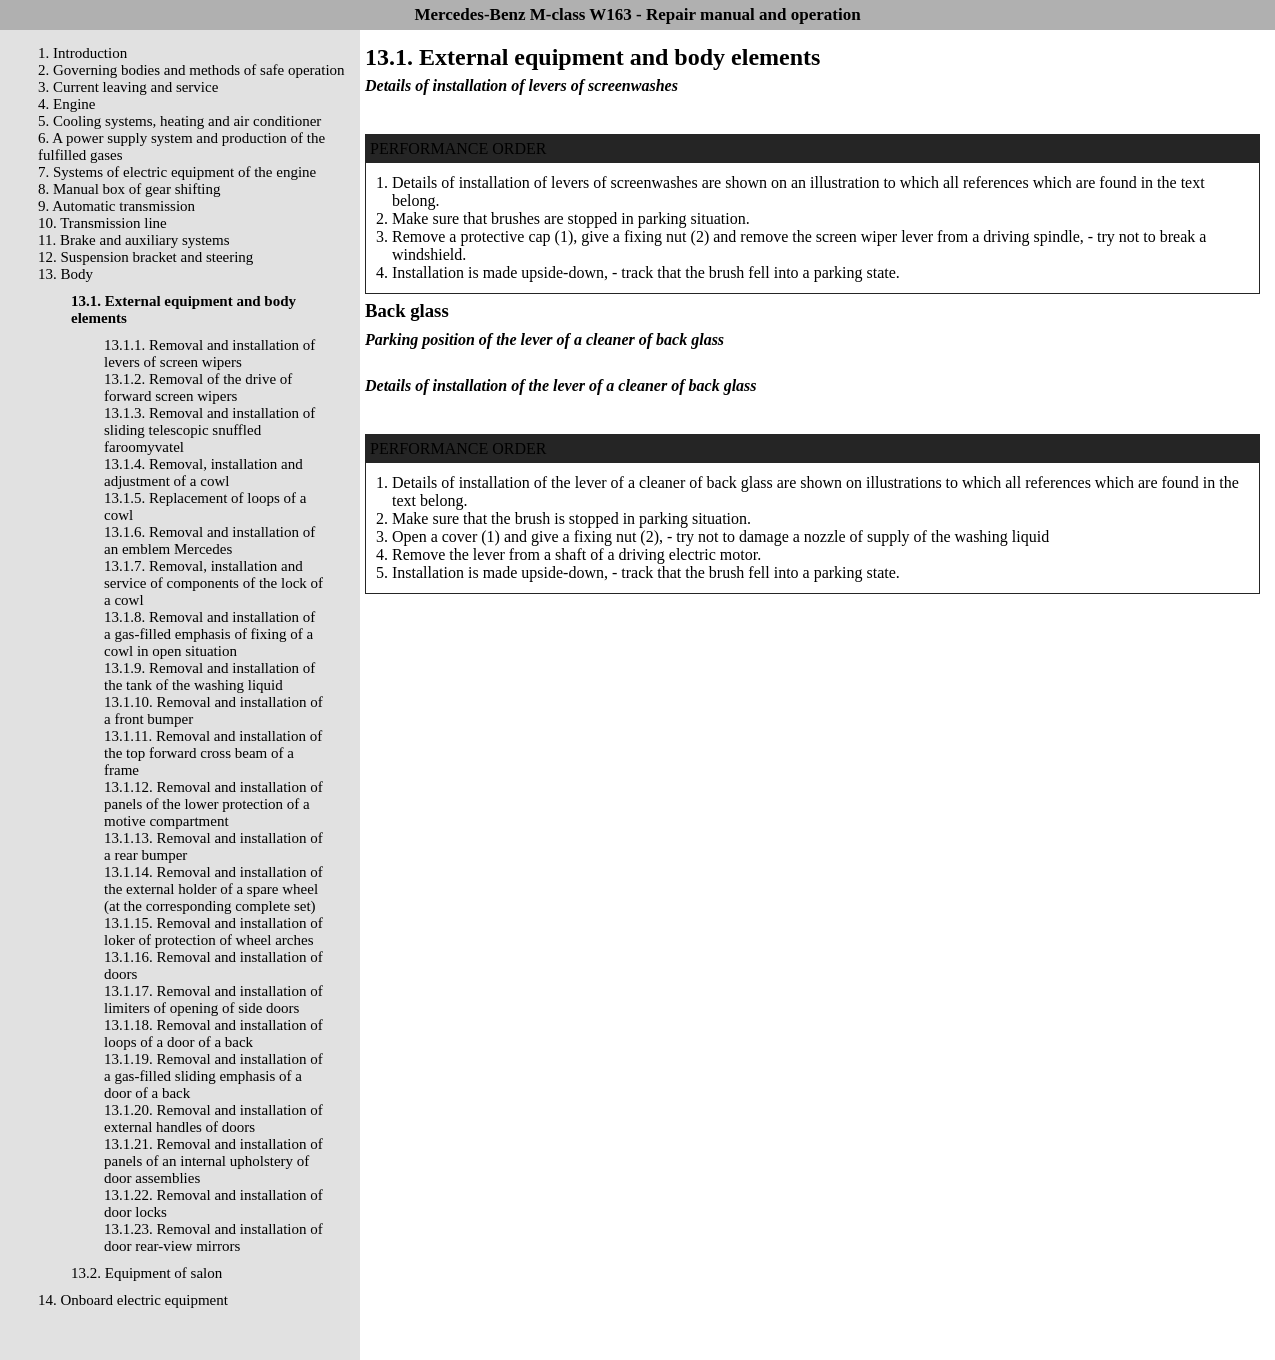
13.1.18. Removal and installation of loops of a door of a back (213, 1033)
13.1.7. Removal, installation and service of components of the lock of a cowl (213, 583)
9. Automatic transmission (116, 206)
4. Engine (67, 104)
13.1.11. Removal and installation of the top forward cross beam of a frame (213, 753)
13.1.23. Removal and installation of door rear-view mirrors (213, 1237)
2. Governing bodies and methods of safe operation (191, 70)
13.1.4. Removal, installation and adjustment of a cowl (203, 472)
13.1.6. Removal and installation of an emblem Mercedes (209, 540)
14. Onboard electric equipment (133, 1300)
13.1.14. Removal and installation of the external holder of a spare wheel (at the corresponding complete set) (213, 889)
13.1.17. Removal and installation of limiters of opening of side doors (213, 999)
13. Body (65, 274)
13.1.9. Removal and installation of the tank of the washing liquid (209, 676)
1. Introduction (82, 53)
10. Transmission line (102, 223)
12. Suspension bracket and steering (145, 257)
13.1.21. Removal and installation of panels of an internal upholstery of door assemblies (213, 1161)
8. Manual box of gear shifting (129, 189)
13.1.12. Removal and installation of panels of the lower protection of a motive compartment (213, 804)
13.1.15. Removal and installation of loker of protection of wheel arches (213, 931)
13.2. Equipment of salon (146, 1273)
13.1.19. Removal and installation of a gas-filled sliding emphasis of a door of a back (213, 1076)
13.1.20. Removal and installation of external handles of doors (213, 1118)
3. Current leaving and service (128, 87)
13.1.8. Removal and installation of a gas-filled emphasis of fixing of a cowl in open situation (209, 634)
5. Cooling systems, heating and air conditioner (179, 121)
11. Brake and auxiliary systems (133, 240)
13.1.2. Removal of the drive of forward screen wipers (198, 387)
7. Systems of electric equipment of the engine (177, 172)
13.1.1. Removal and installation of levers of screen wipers (209, 353)
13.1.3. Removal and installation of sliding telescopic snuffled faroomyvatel (209, 430)
